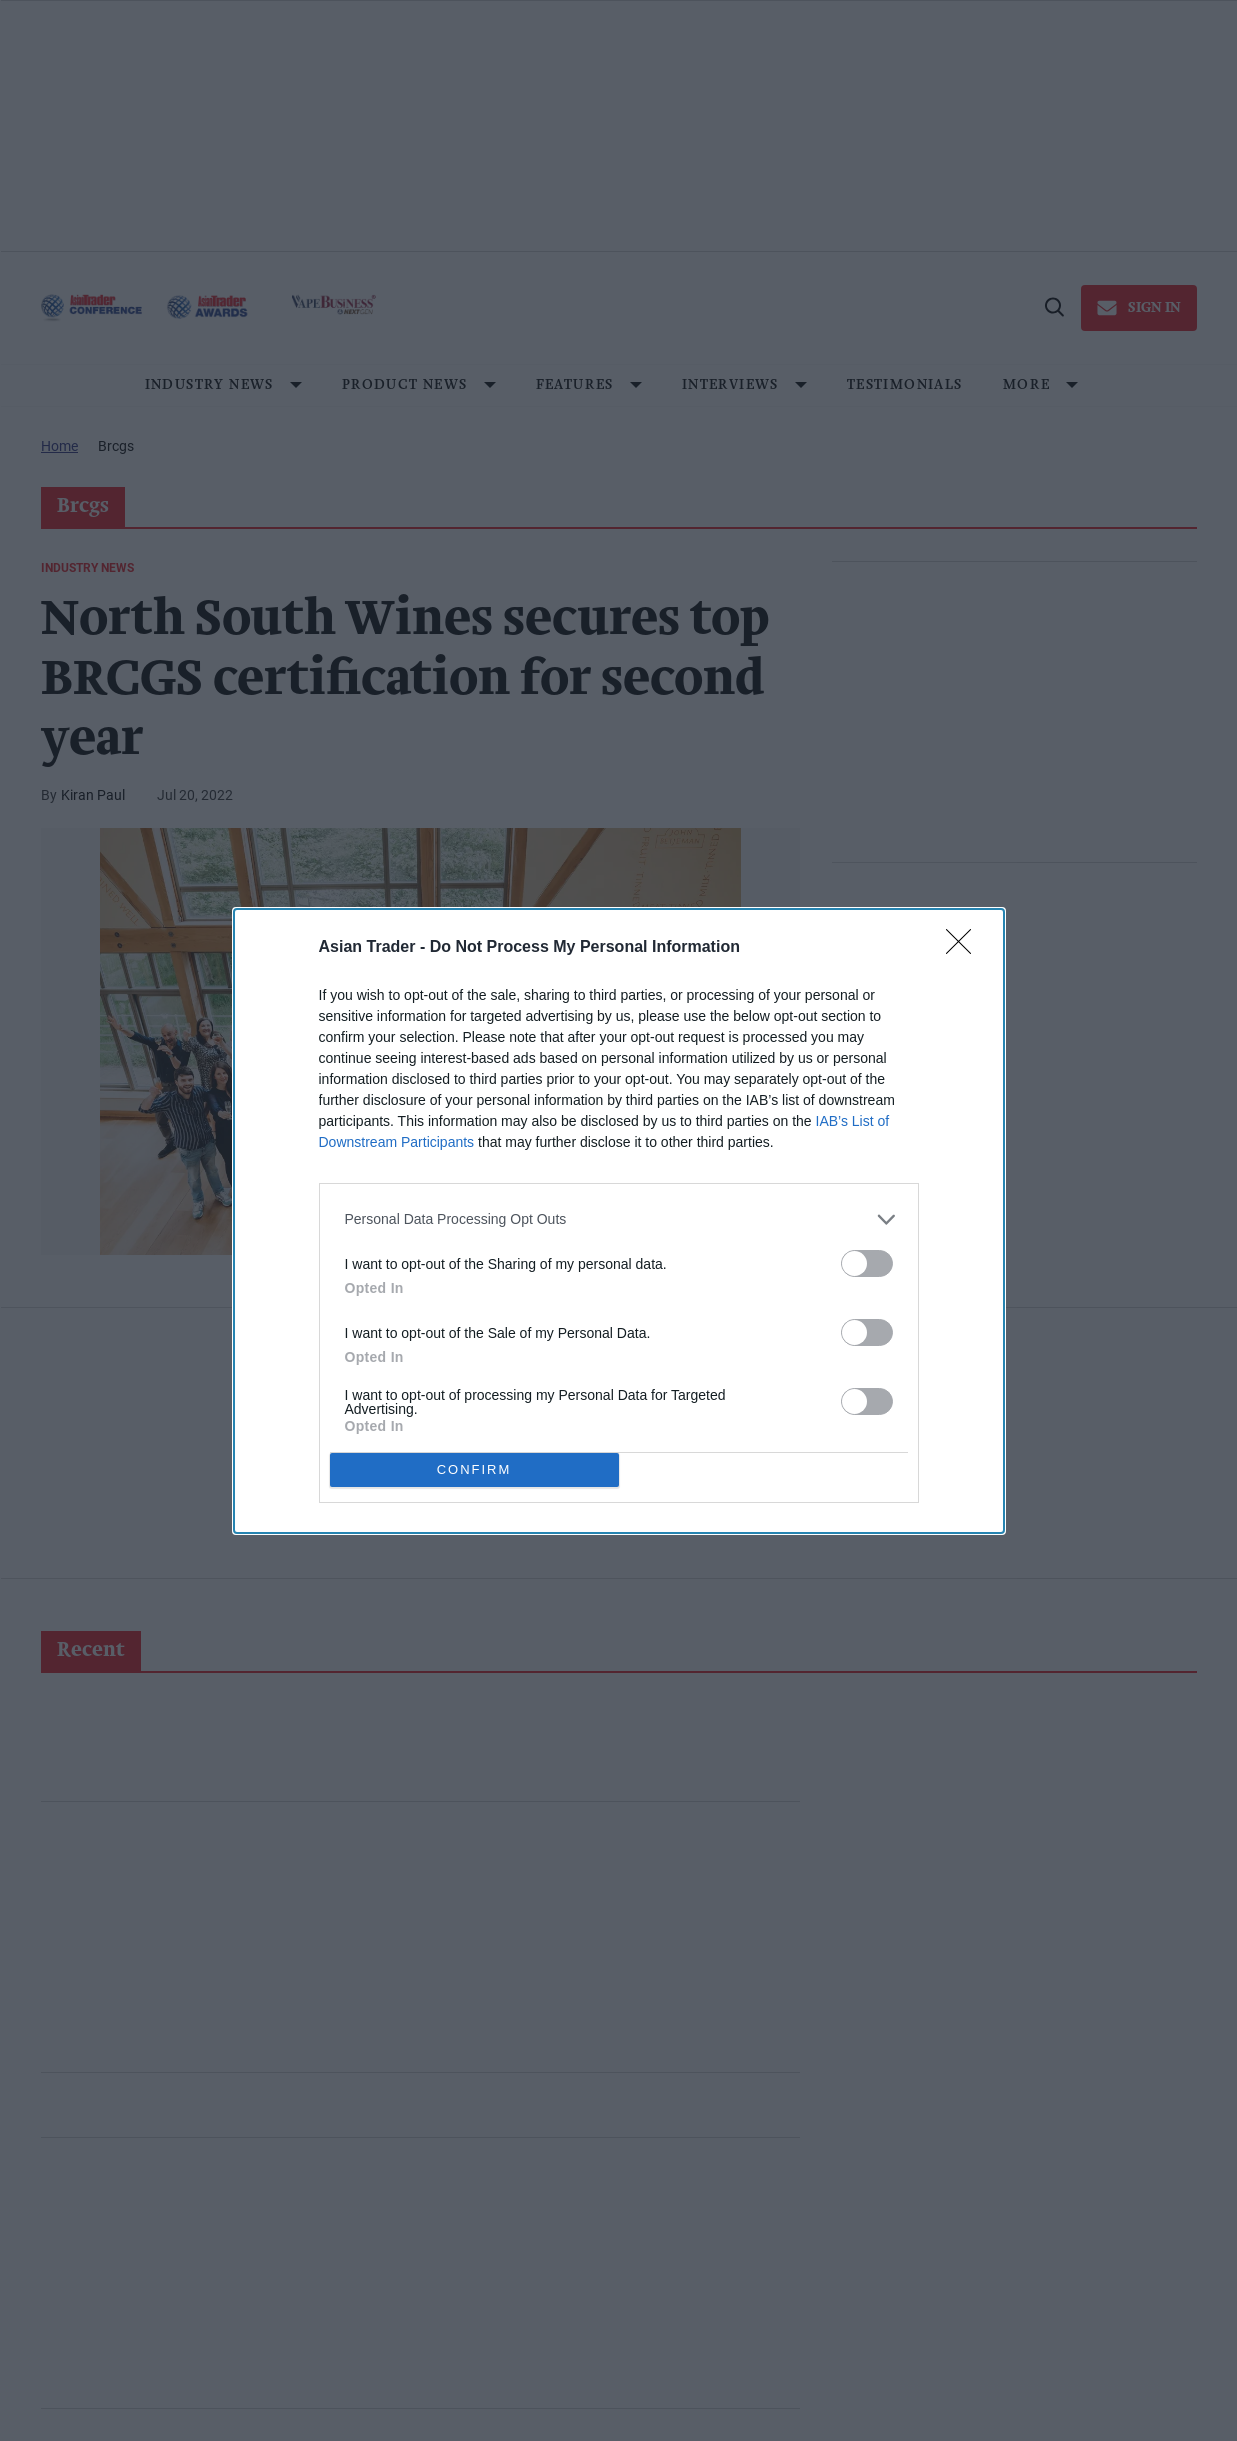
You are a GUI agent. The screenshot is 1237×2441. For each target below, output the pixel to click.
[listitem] (619, 1218)
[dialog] (619, 1220)
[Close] (965, 947)
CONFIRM (474, 1468)
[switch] (867, 1262)
